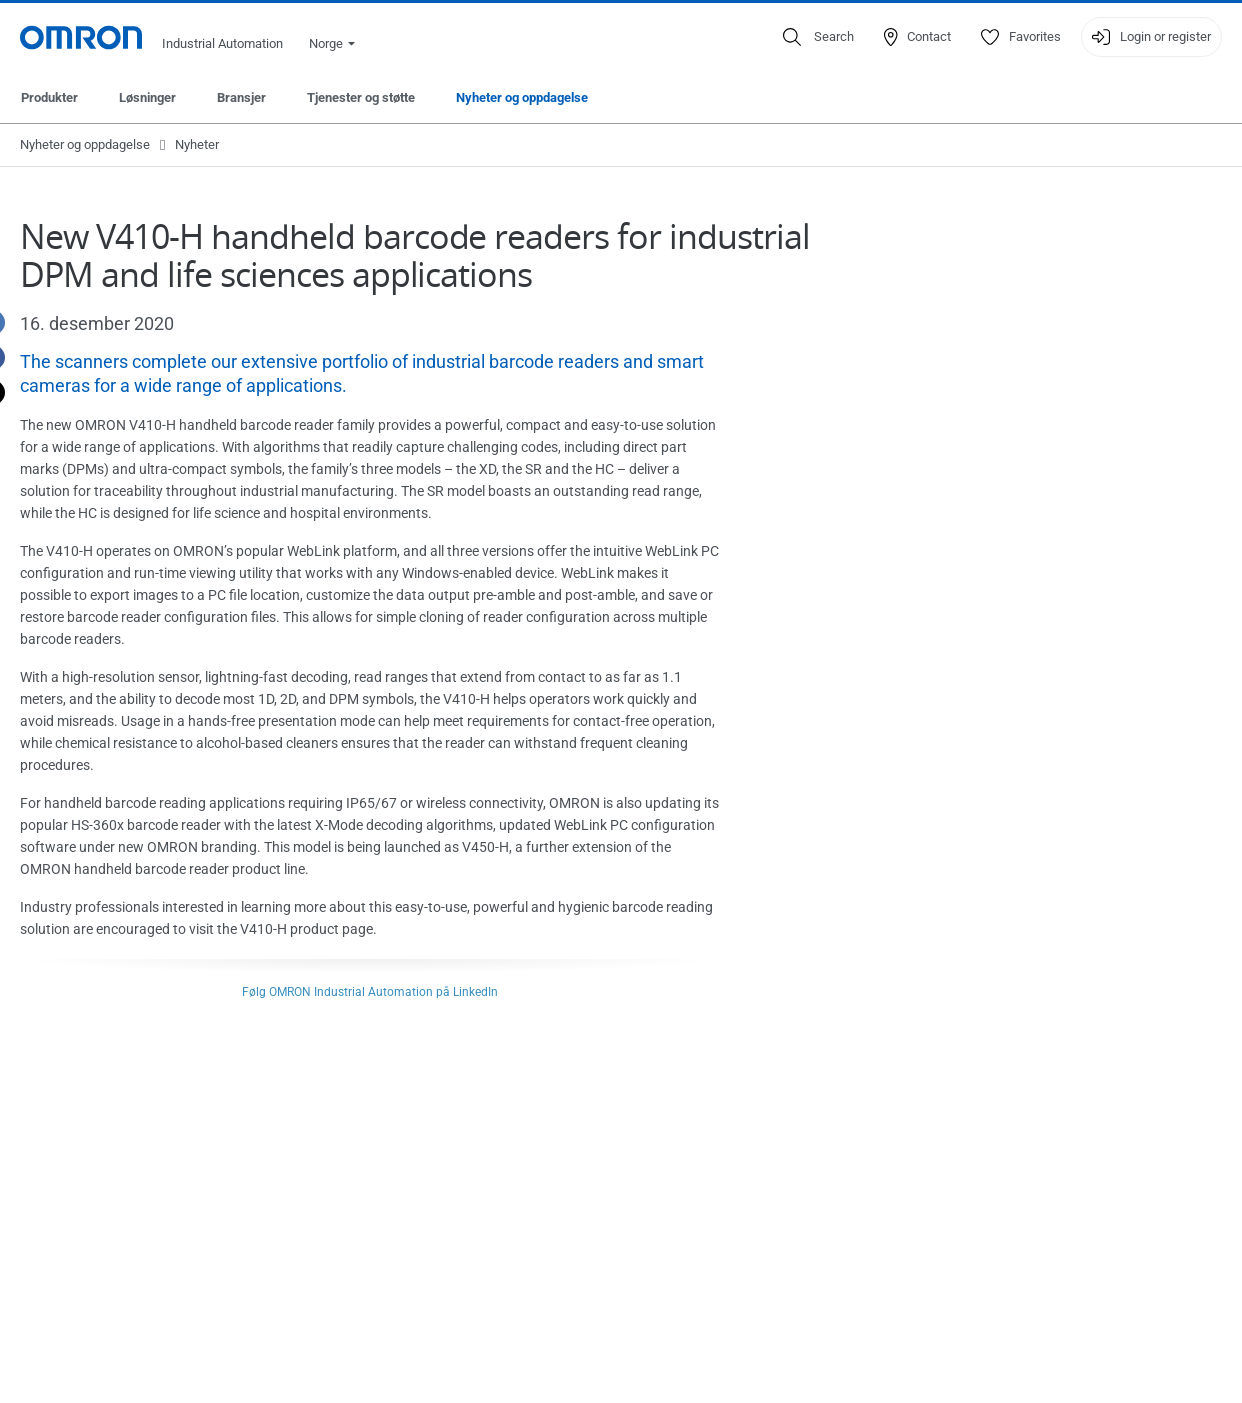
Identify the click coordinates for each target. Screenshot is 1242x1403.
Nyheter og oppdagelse (522, 97)
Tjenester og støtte (361, 97)
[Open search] (818, 37)
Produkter (49, 97)
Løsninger (147, 97)
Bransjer (241, 97)
